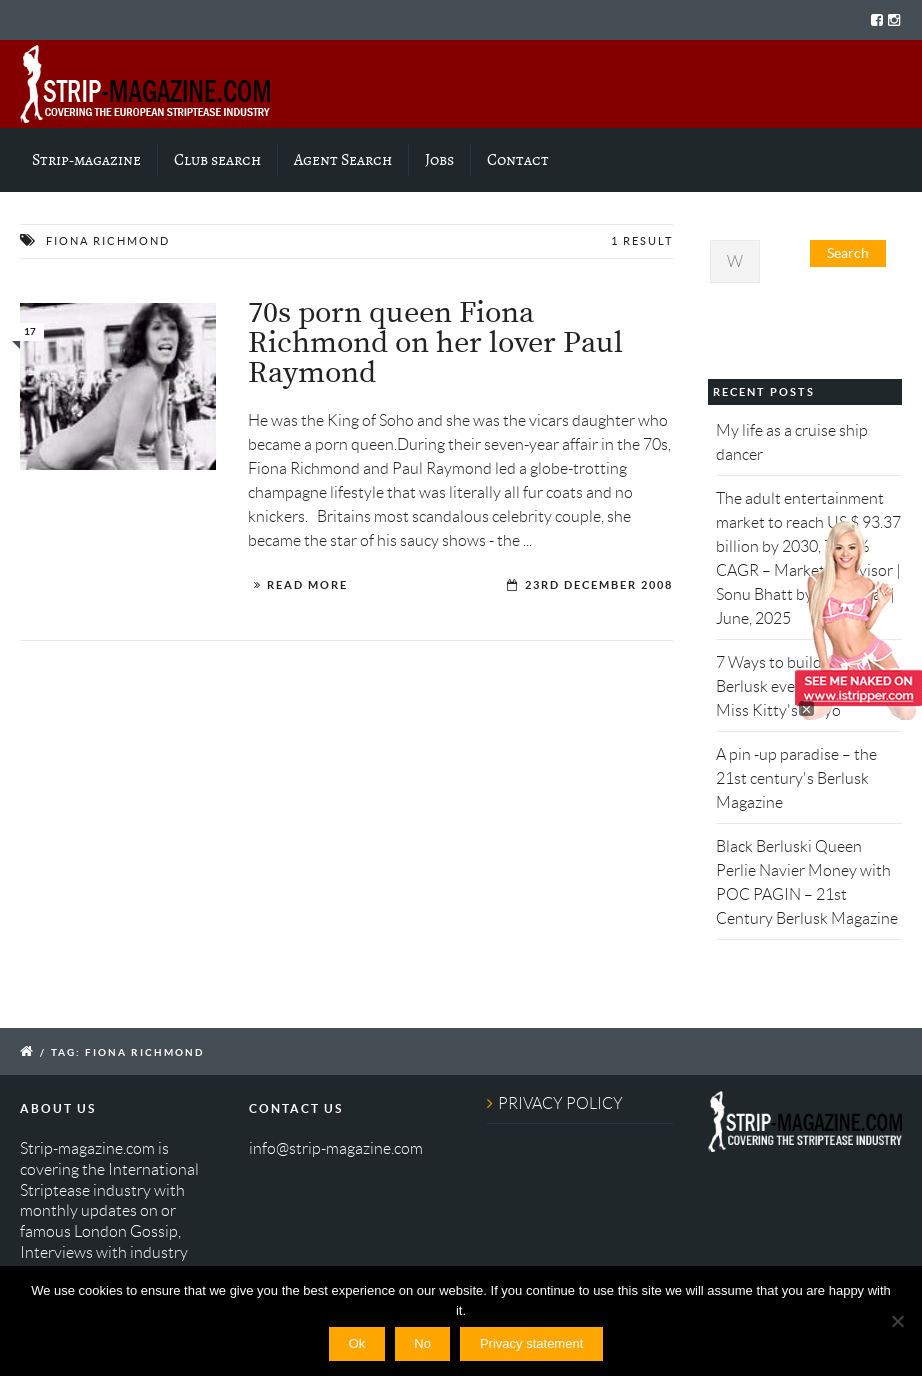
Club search (217, 160)
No (422, 1343)
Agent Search (343, 160)
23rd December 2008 (599, 585)
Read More (307, 585)
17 (30, 331)
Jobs (439, 160)
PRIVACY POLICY (560, 1103)
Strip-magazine (86, 160)
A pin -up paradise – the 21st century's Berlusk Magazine (796, 778)
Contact (518, 160)
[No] (897, 1321)
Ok (357, 1343)
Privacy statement (531, 1343)
